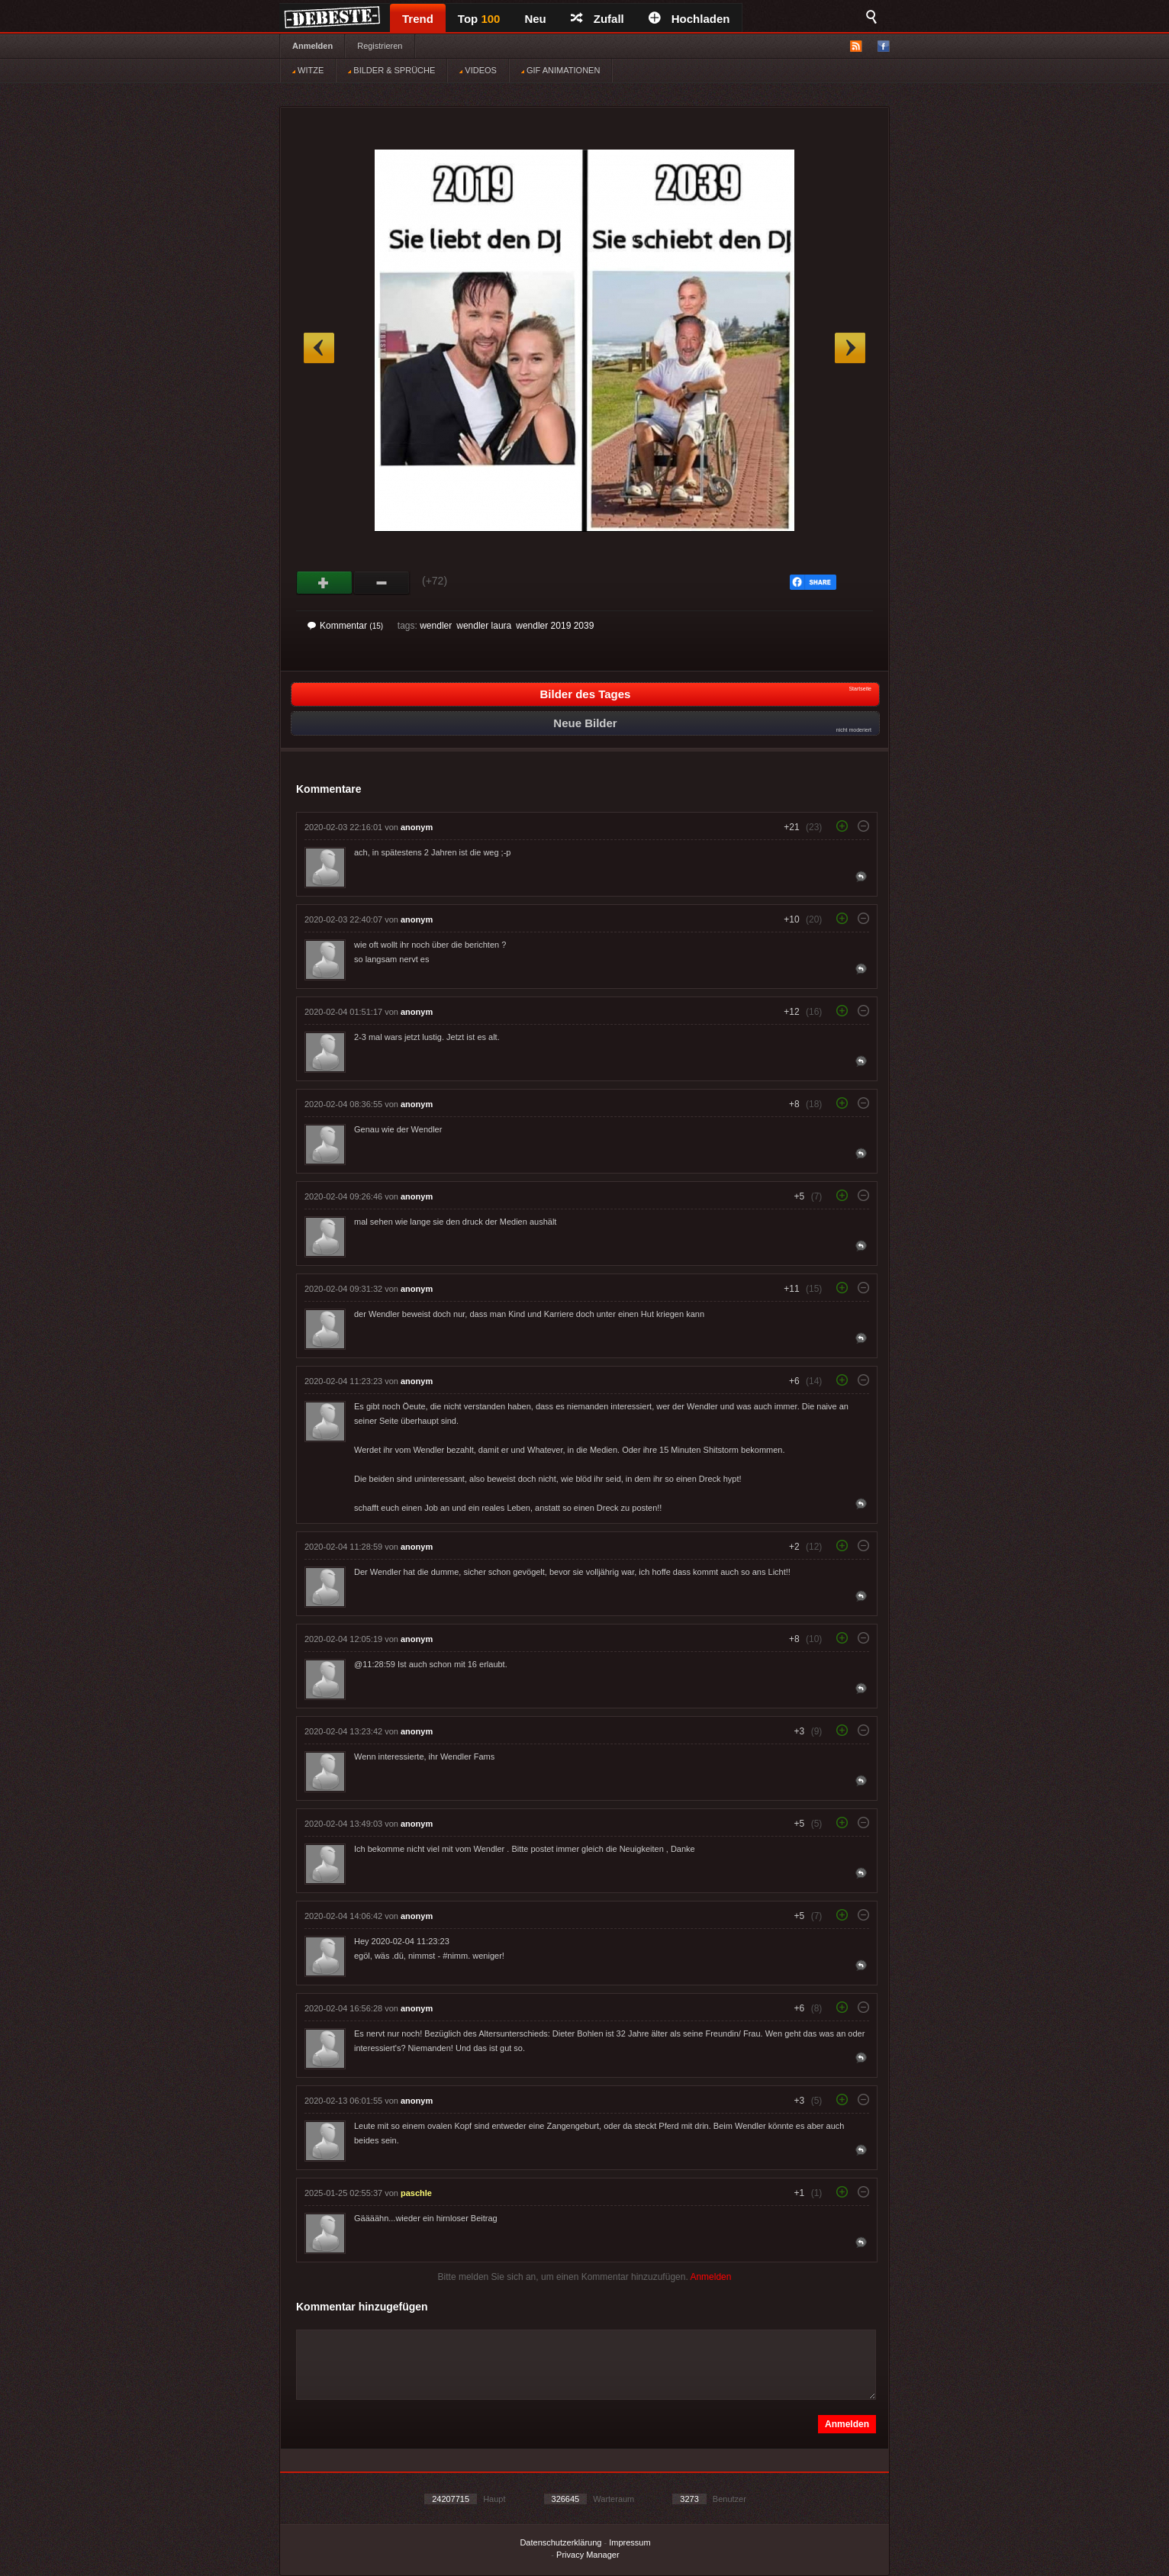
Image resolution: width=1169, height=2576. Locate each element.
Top (479, 18)
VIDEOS (478, 70)
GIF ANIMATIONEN (560, 70)
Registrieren (379, 45)
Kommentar (345, 625)
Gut (324, 583)
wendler (436, 625)
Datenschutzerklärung (560, 2542)
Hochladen (689, 18)
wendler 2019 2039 (555, 625)
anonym (417, 827)
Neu (535, 18)
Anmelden (312, 45)
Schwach (382, 583)
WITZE (308, 70)
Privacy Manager (588, 2554)
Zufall (597, 18)
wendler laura (483, 625)
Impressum (629, 2542)
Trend (417, 18)
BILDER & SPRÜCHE (391, 70)
